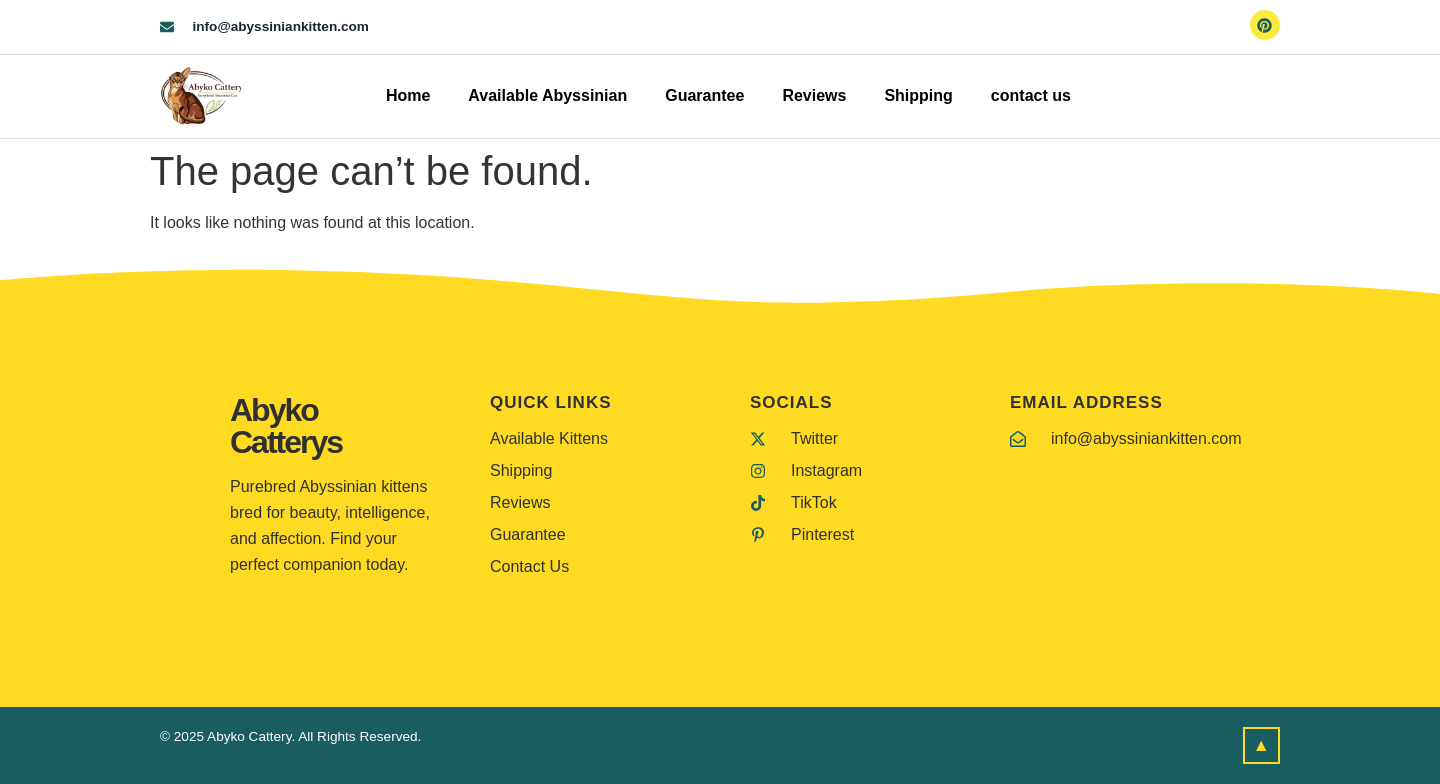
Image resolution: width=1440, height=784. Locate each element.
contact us (1031, 95)
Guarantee (704, 95)
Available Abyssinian (547, 95)
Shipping (918, 95)
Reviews (814, 95)
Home (408, 95)
